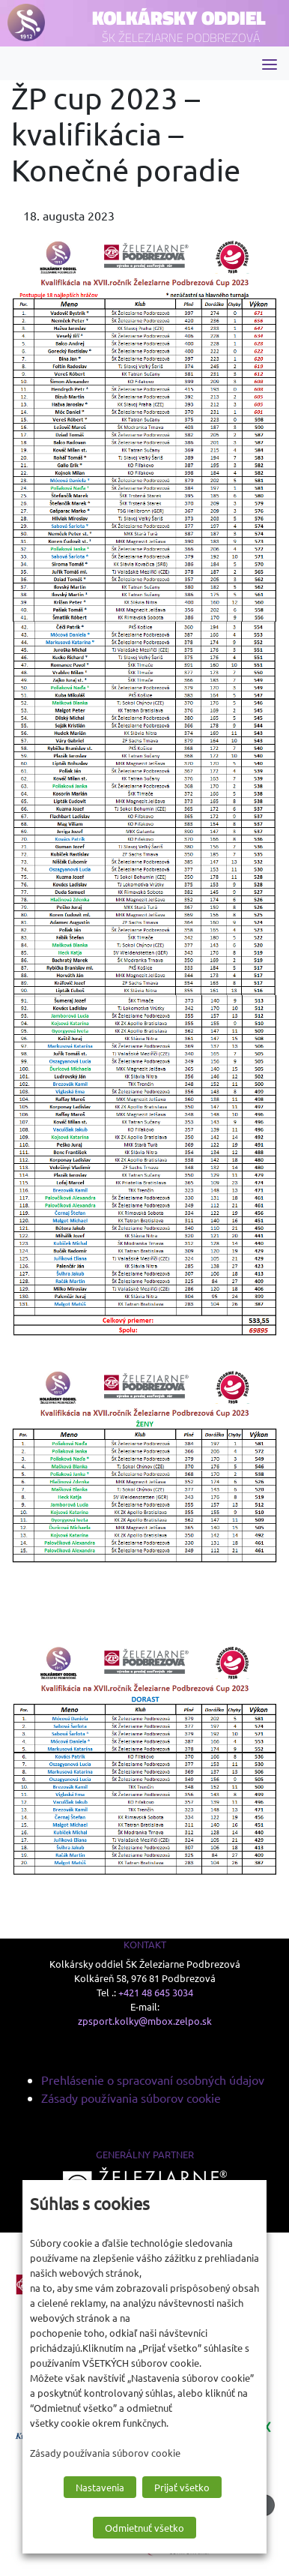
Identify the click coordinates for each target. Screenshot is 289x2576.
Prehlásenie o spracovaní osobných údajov (152, 2079)
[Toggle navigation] (269, 63)
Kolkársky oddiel (179, 17)
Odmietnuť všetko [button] (144, 2527)
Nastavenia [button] (100, 2487)
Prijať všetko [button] (182, 2487)
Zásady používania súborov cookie (131, 2097)
